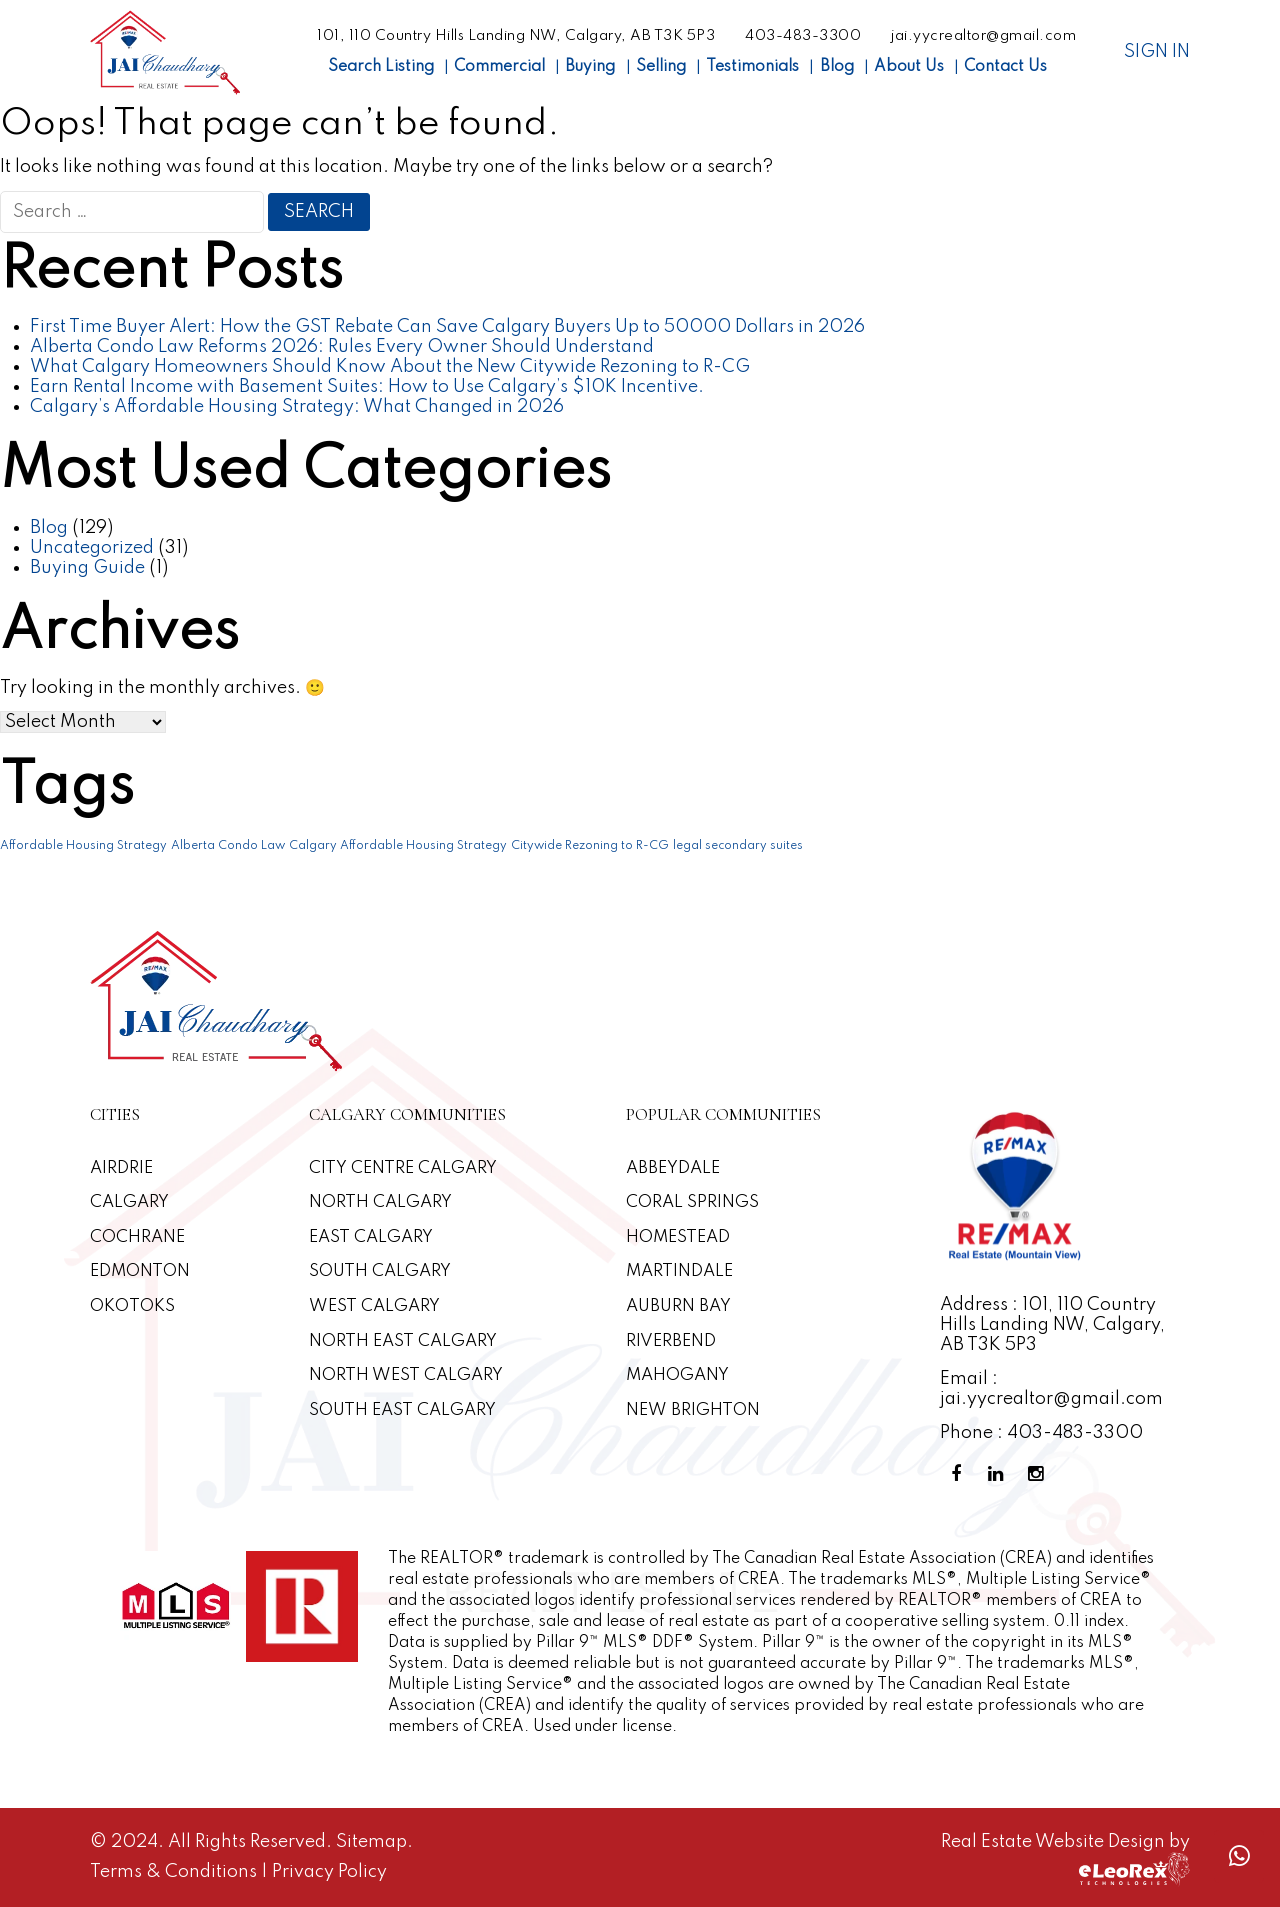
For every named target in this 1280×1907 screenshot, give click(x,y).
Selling (661, 67)
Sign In (1157, 52)
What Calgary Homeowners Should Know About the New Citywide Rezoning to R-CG (390, 367)
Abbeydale (673, 1168)
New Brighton (693, 1410)
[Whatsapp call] (1239, 1856)
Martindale (679, 1271)
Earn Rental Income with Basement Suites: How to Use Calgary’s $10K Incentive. (367, 387)
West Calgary (374, 1306)
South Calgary (380, 1271)
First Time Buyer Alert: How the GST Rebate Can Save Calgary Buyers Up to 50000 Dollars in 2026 (447, 327)
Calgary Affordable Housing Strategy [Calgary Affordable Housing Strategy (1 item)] (398, 846)
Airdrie (121, 1168)
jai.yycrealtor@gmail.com (983, 36)
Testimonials (752, 67)
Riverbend (671, 1341)
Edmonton (140, 1271)
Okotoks (132, 1306)
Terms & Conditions (175, 1872)
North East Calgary (403, 1341)
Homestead (678, 1237)
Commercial (499, 67)
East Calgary (371, 1237)
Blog (837, 67)
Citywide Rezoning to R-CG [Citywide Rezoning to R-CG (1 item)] (590, 846)
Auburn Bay (678, 1306)
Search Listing (381, 67)
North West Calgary (406, 1375)
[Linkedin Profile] (1000, 1474)
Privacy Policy (329, 1872)
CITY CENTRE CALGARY (403, 1168)
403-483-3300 (803, 36)
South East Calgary (402, 1410)
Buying (590, 67)
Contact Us (1005, 67)
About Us (909, 67)
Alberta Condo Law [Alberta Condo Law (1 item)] (228, 846)
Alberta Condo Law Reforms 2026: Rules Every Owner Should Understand (342, 347)
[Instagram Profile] (1040, 1474)
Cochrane (137, 1237)
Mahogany (677, 1375)
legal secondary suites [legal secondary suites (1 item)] (738, 846)
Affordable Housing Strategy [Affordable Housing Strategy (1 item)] (83, 846)
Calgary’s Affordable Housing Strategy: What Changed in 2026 (297, 407)
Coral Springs (692, 1202)
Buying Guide (87, 568)
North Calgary (380, 1202)
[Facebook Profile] (960, 1474)
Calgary (129, 1202)
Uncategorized (92, 548)
